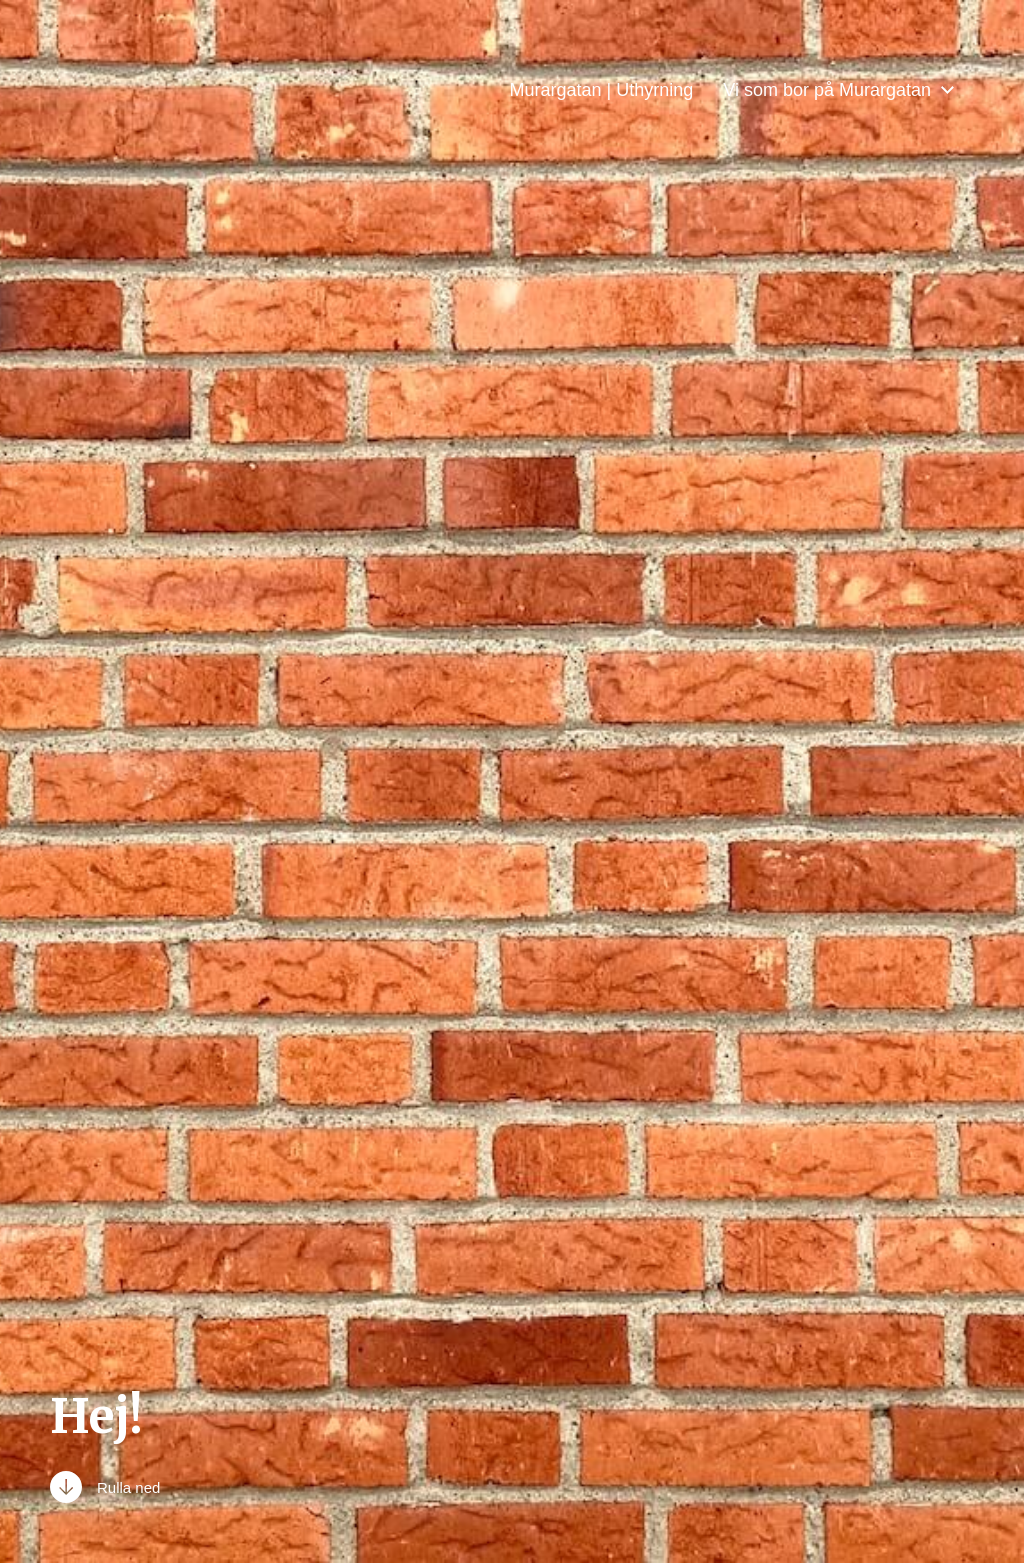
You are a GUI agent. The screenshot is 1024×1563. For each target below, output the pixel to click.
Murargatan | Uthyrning (601, 90)
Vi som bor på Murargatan (827, 90)
